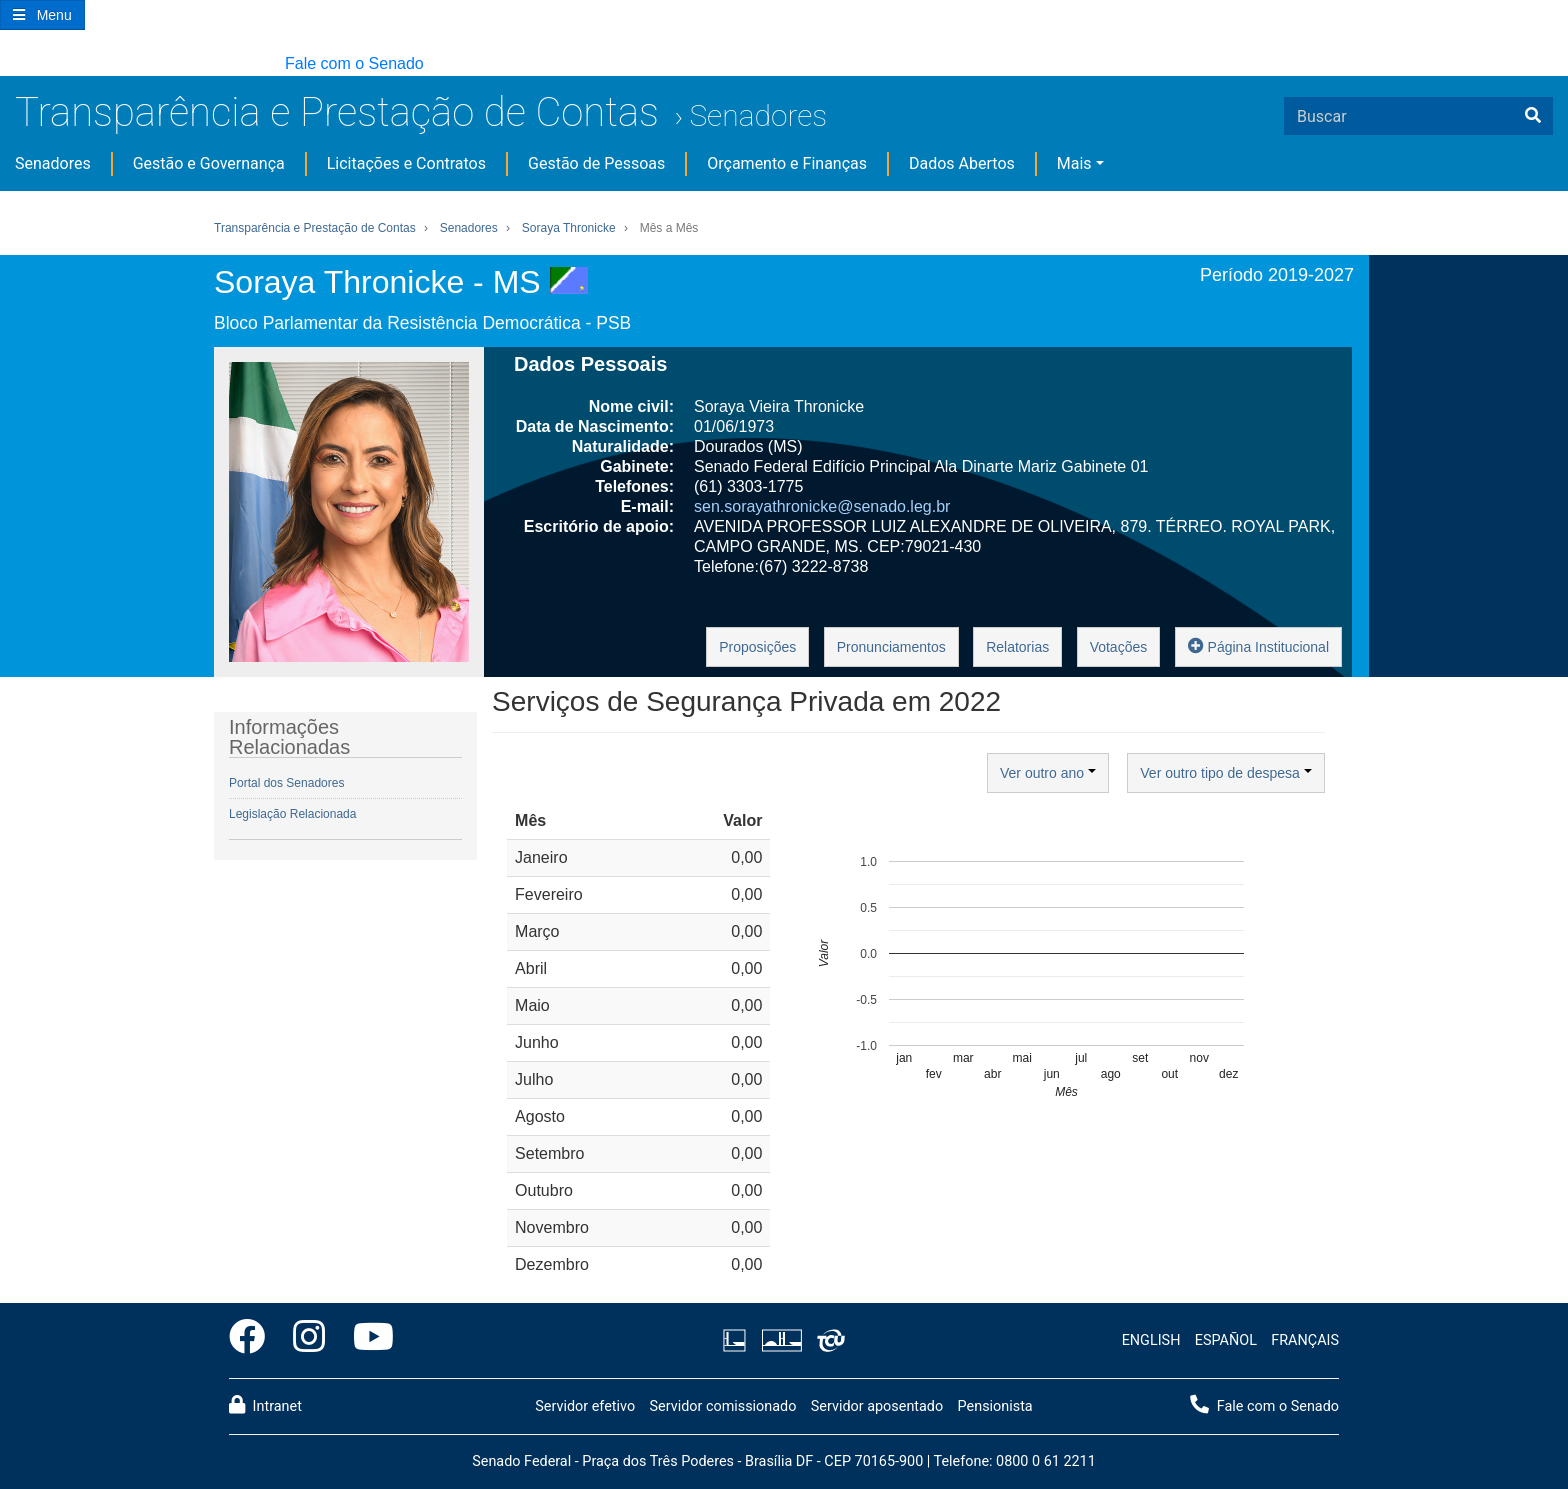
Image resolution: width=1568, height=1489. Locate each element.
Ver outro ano (1048, 773)
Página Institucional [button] (1258, 645)
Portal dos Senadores (286, 783)
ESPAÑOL (1226, 1340)
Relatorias (1017, 647)
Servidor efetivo (585, 1406)
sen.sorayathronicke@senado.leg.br (822, 506)
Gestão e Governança (209, 163)
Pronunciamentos (891, 647)
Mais (1074, 163)
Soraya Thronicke (569, 228)
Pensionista (995, 1406)
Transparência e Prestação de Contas (337, 112)
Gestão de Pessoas (596, 163)
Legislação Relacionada (292, 814)
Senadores (758, 115)
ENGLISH (1151, 1340)
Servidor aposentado (877, 1406)
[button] (9, 64)
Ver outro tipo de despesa (1225, 773)
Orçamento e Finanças (787, 163)
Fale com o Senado (354, 63)
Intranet (265, 1405)
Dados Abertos (962, 163)
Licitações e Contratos (406, 163)
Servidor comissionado (722, 1406)
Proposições (757, 647)
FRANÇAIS (1305, 1340)
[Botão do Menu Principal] (42, 15)
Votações (1119, 647)
